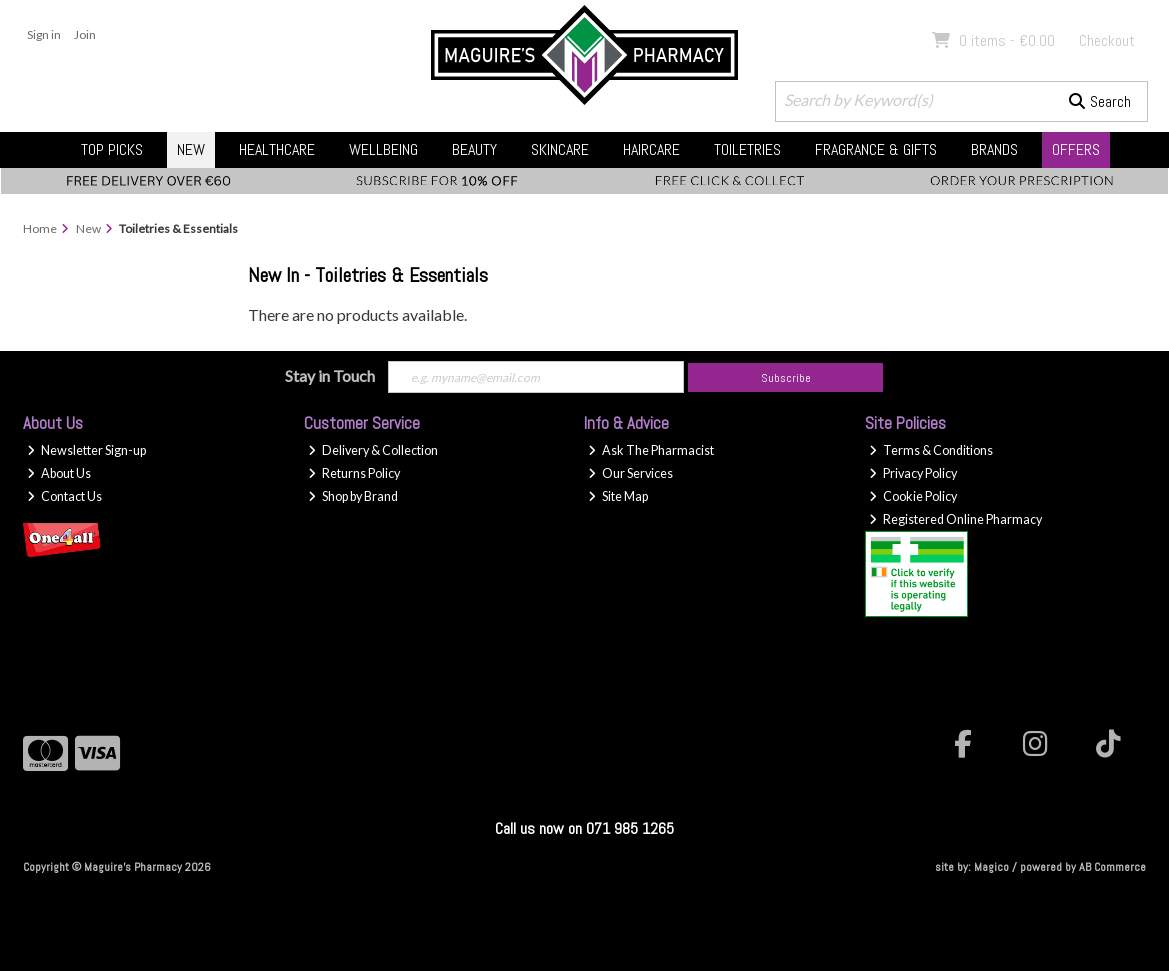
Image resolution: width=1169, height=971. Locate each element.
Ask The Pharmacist (651, 450)
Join (85, 34)
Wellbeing (383, 149)
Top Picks (112, 149)
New (191, 149)
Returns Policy (354, 473)
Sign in (44, 34)
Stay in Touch (330, 375)
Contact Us (64, 496)
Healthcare (277, 149)
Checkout (1107, 40)
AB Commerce (1112, 867)
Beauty (474, 149)
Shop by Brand (353, 496)
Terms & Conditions (931, 450)
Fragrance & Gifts (876, 149)
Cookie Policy (913, 496)
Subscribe (786, 378)
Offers (1076, 149)
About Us (59, 473)
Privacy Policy (913, 473)
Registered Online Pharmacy (955, 519)
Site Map (618, 496)
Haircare (651, 149)
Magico (991, 867)
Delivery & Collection (373, 450)
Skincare (560, 149)
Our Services (630, 473)
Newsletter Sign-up (86, 450)
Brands (994, 149)
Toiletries (747, 149)
